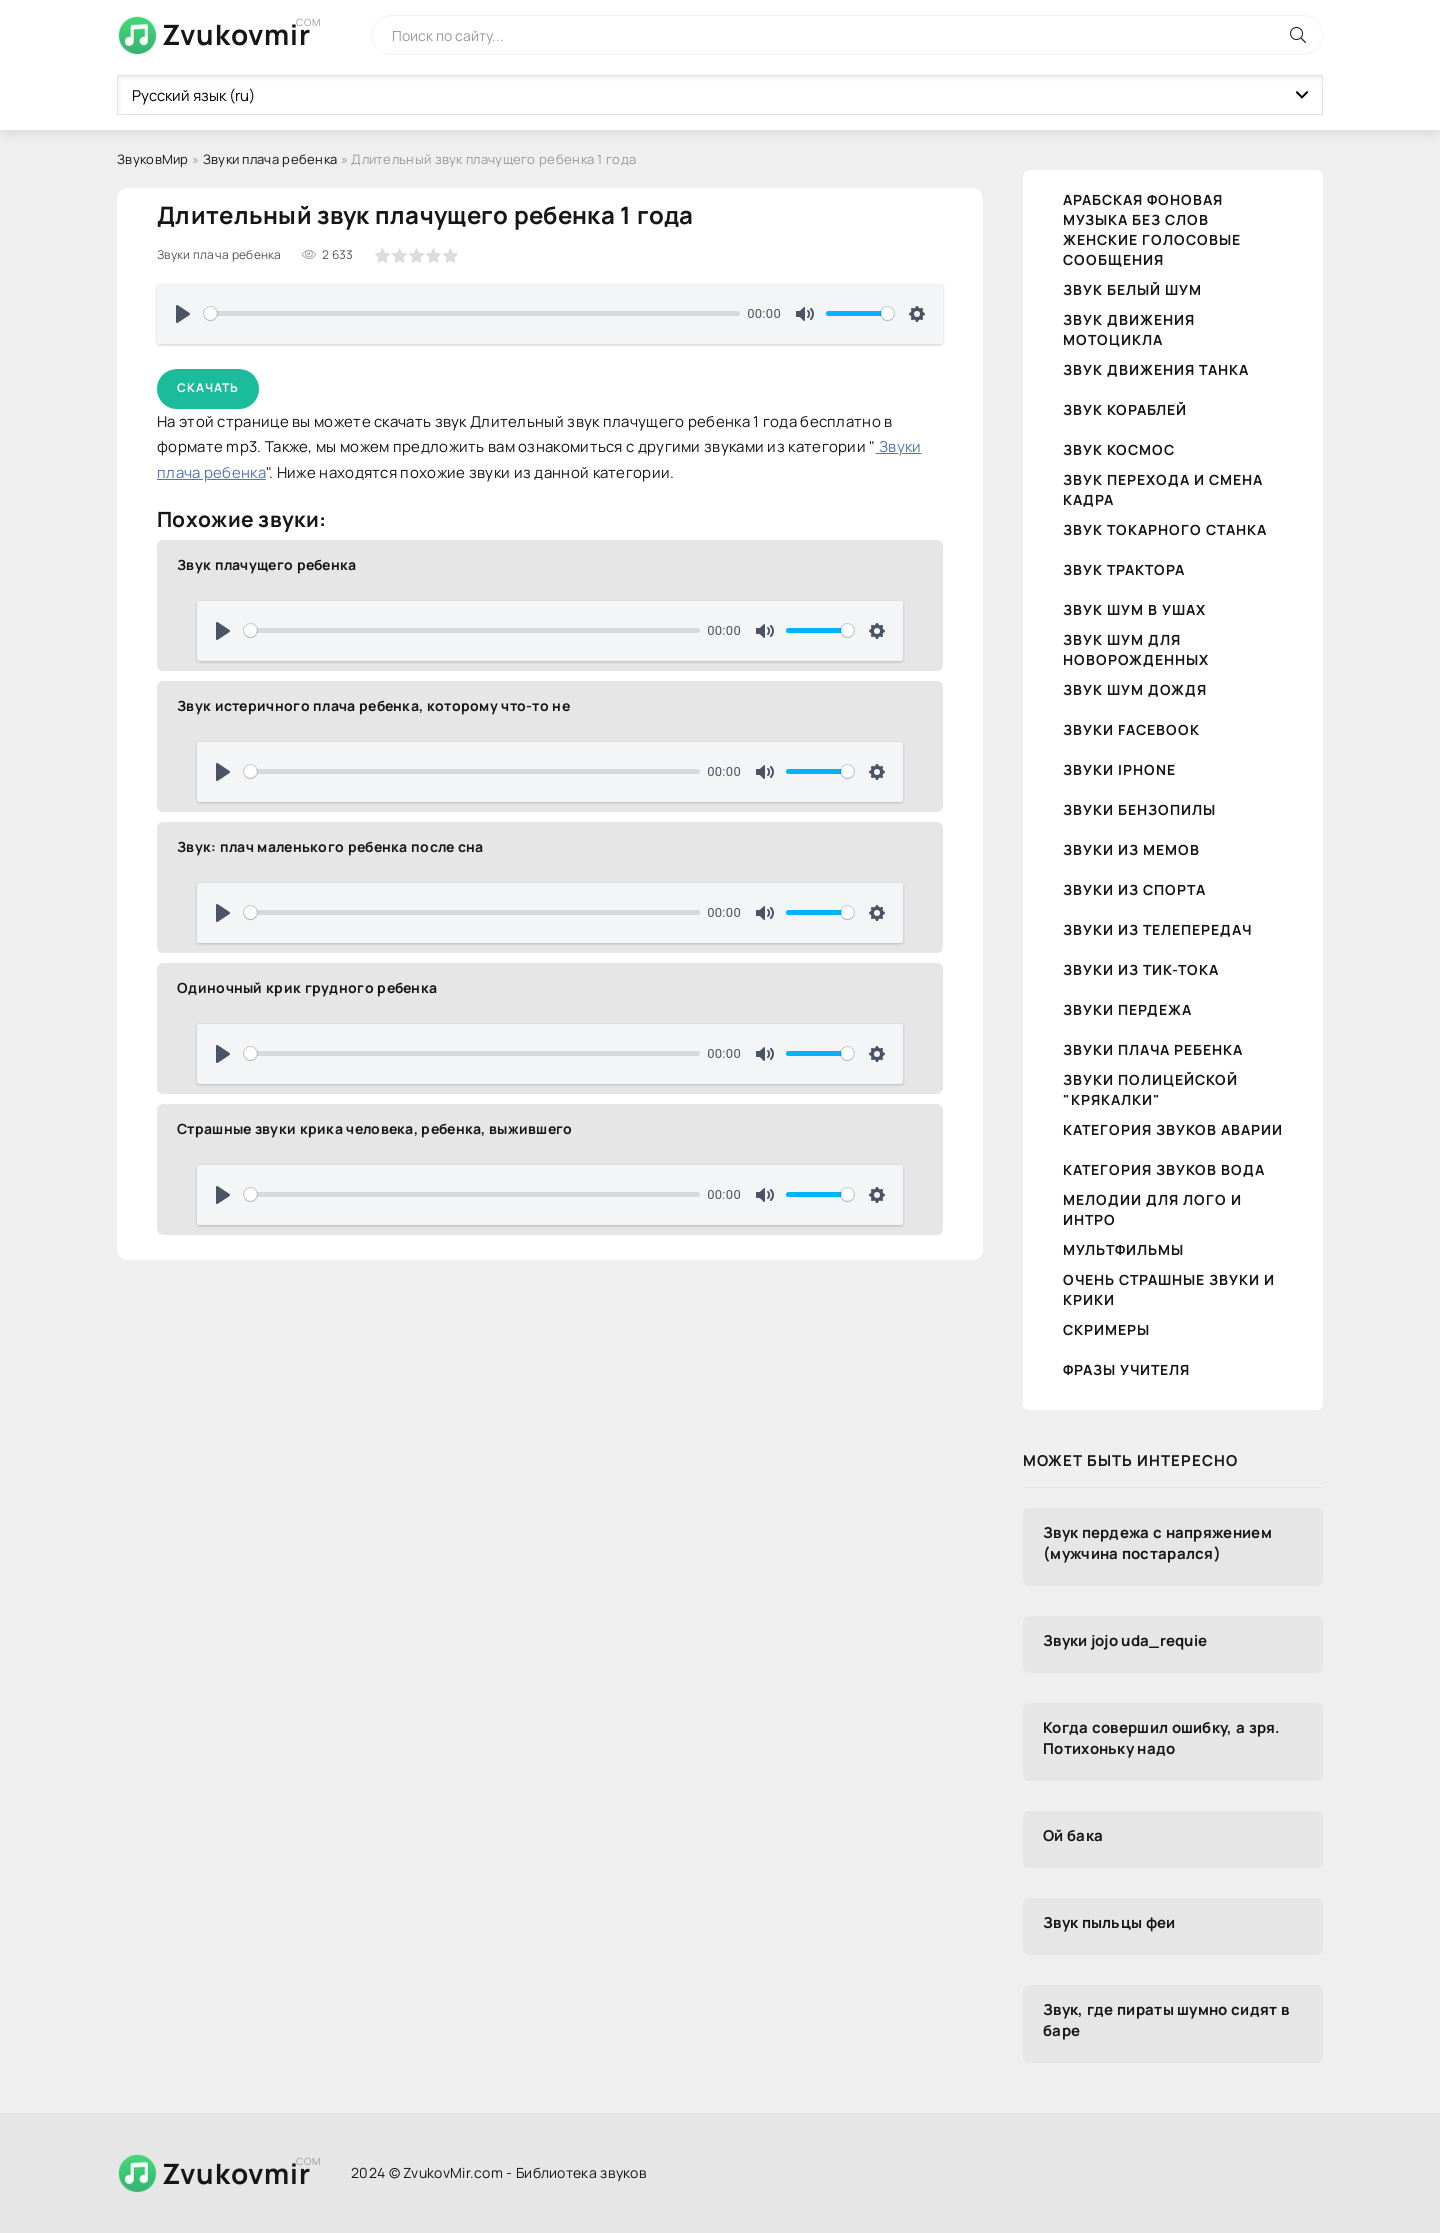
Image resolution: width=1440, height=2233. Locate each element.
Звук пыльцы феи (1109, 1922)
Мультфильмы (1123, 1249)
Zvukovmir (236, 34)
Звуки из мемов (1131, 849)
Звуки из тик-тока (1141, 969)
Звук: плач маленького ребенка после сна (330, 846)
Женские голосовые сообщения (1152, 249)
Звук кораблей (1125, 409)
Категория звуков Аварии (1173, 1129)
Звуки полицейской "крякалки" (1150, 1089)
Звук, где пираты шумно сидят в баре (1166, 2020)
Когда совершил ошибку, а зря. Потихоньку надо (1162, 1738)
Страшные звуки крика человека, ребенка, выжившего (375, 1128)
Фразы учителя (1126, 1369)
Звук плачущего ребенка (267, 564)
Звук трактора (1124, 569)
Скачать (208, 387)
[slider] (472, 313)
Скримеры (1106, 1329)
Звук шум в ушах (1134, 609)
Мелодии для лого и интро (1152, 1209)
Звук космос (1119, 449)
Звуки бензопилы (1139, 809)
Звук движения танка (1156, 369)
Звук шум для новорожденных (1136, 649)
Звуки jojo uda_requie (1125, 1640)
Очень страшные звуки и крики (1169, 1289)
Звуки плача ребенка (270, 159)
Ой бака (1073, 1835)
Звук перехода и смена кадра (1163, 489)
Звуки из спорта (1134, 889)
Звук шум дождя (1135, 689)
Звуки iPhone (1119, 769)
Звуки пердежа (1127, 1009)
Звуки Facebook (1131, 729)
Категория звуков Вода (1164, 1169)
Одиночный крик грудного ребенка (307, 987)
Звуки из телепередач (1157, 929)
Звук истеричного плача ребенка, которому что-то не (373, 705)
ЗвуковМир (153, 159)
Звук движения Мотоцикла (1129, 329)
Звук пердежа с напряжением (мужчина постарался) (1157, 1543)
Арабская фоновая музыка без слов (1143, 209)
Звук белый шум (1132, 289)
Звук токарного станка (1165, 529)
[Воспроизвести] (183, 314)
